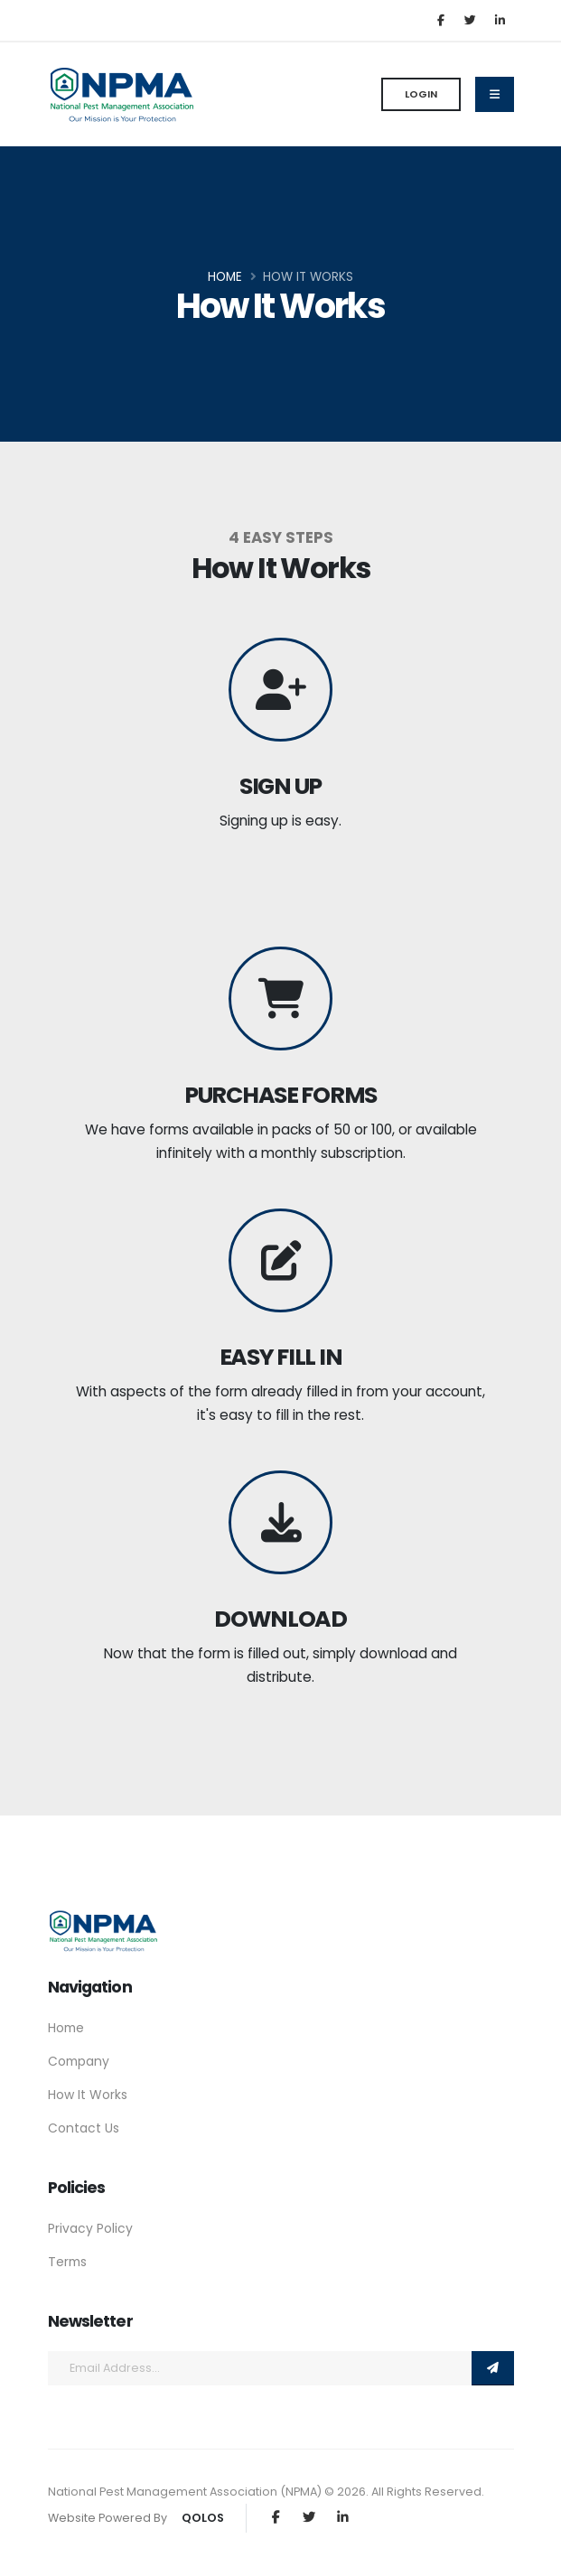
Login (421, 94)
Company (78, 2061)
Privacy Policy (90, 2228)
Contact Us (83, 2128)
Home (225, 276)
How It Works (87, 2095)
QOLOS (203, 2517)
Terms (67, 2262)
